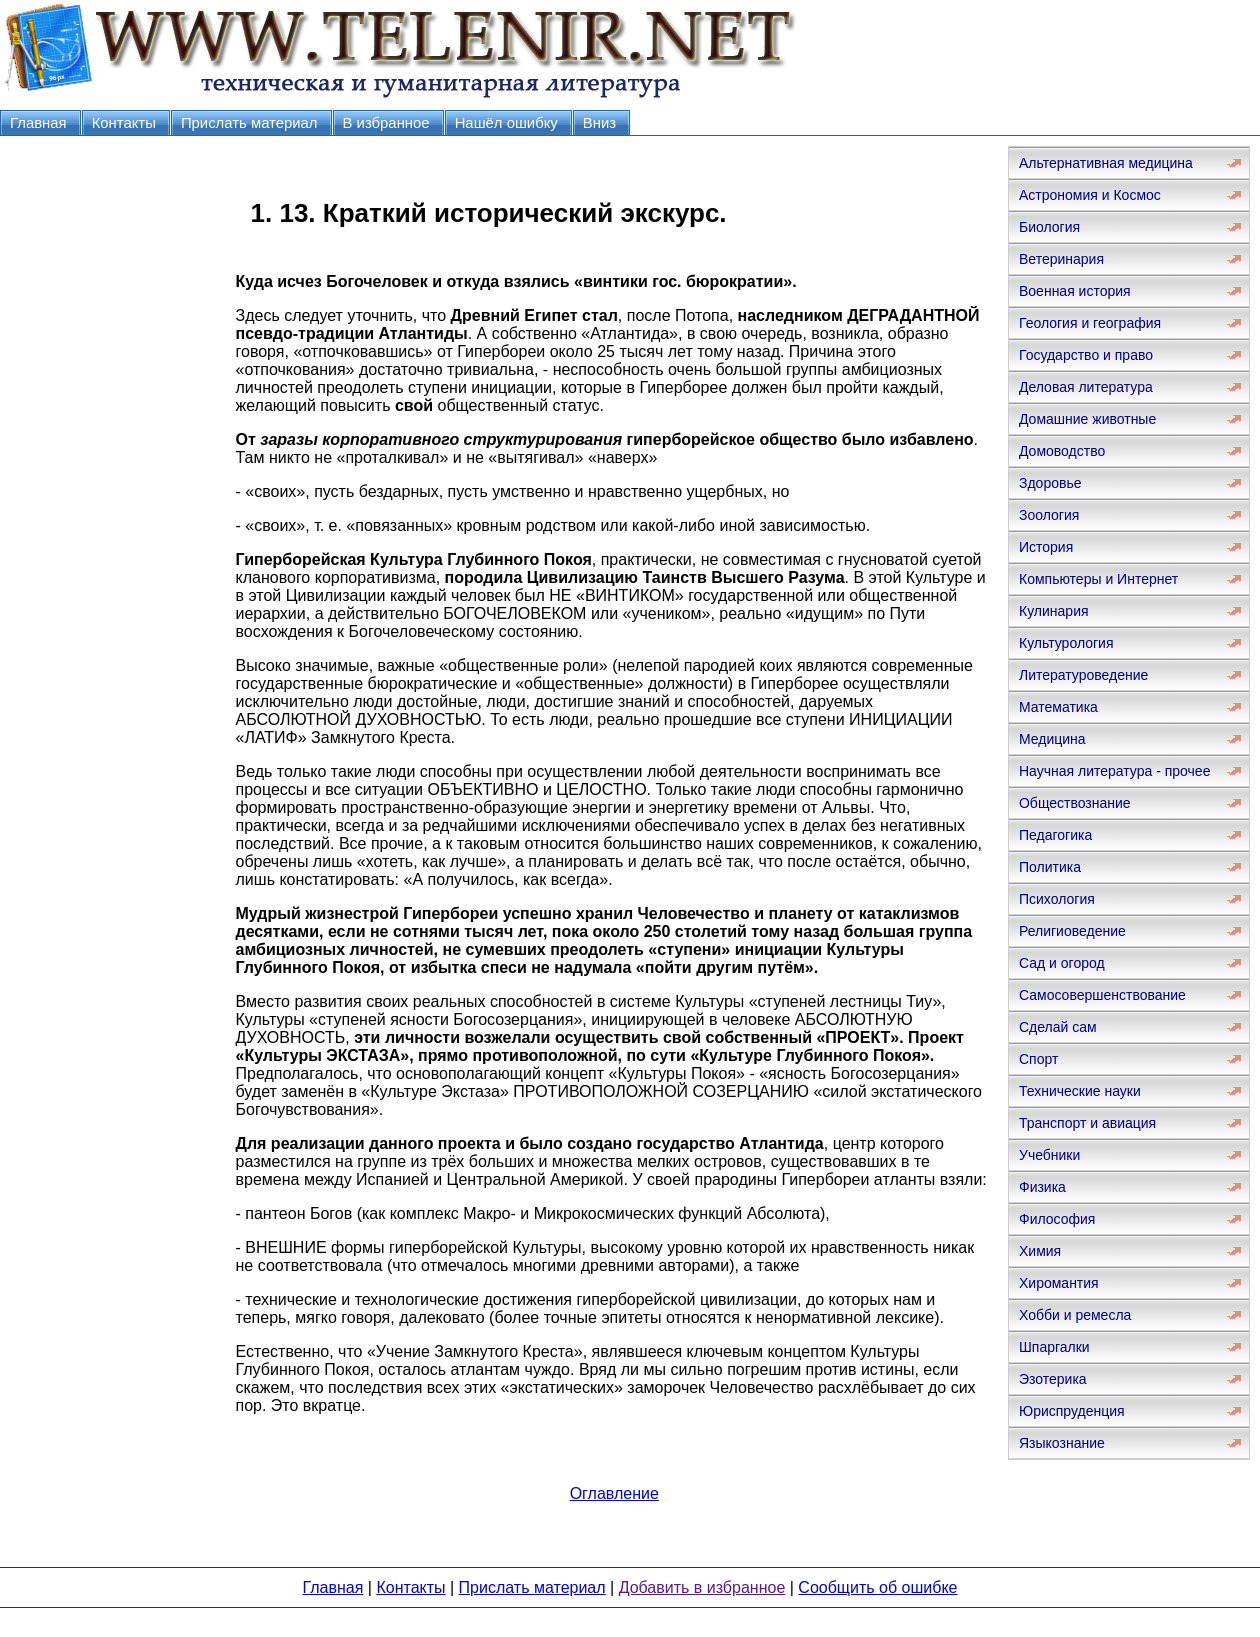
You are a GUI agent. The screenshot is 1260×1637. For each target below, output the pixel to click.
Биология (1049, 227)
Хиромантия (1059, 1283)
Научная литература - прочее (1114, 771)
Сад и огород (1062, 963)
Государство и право (1086, 355)
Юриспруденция (1072, 1411)
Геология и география (1090, 323)
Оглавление (614, 1493)
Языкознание (1062, 1443)
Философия (1057, 1219)
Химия (1040, 1251)
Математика (1058, 707)
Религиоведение (1072, 931)
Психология (1057, 899)
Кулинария (1054, 611)
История (1046, 547)
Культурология (1066, 643)
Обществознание (1075, 803)
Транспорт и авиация (1087, 1123)
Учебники (1049, 1155)
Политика (1050, 867)
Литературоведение (1083, 675)
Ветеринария (1061, 259)
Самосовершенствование (1102, 995)
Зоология (1049, 515)
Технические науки (1080, 1091)
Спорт (1038, 1059)
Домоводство (1062, 451)
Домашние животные (1087, 419)
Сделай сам (1058, 1027)
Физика (1042, 1187)
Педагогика (1055, 835)
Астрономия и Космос (1090, 195)
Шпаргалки (1054, 1347)
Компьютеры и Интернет (1098, 579)
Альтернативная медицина (1106, 163)
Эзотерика (1053, 1379)
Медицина (1052, 739)
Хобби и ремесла (1075, 1315)
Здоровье (1050, 483)
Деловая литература (1086, 387)
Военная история (1075, 291)
